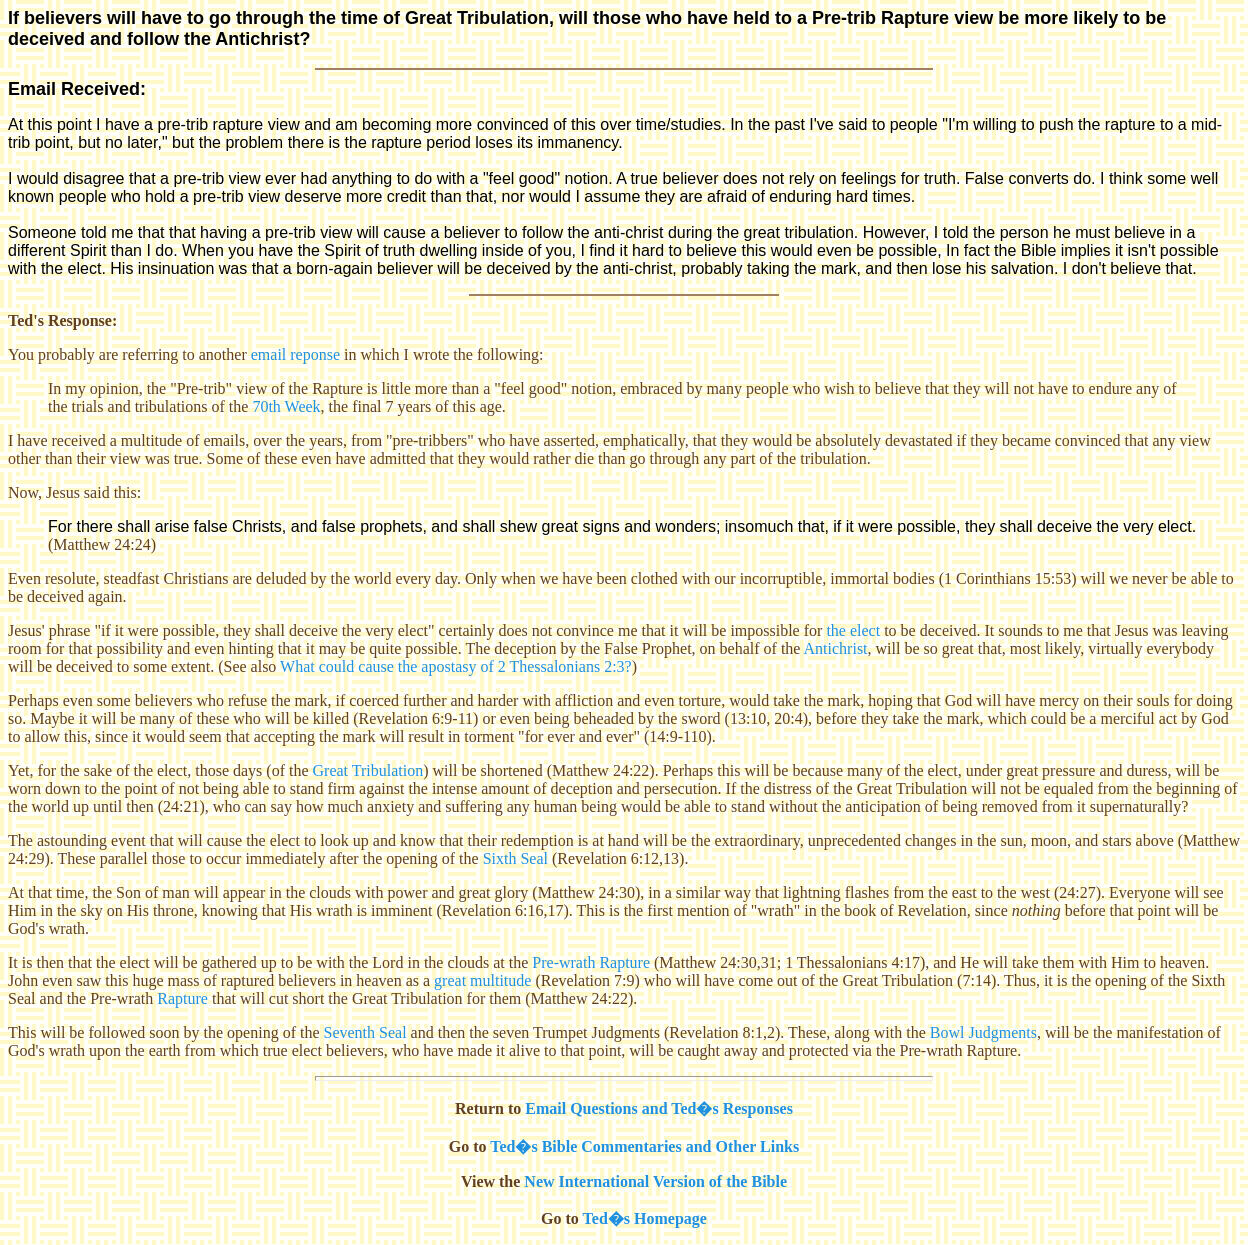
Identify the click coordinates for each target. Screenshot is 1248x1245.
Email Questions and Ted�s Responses (659, 1108)
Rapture (182, 998)
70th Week (286, 406)
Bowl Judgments (983, 1032)
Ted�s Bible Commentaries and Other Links (644, 1146)
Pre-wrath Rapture (591, 962)
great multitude (482, 980)
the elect (853, 630)
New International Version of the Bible (655, 1181)
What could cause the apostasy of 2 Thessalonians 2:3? (456, 666)
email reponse (295, 354)
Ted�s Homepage (645, 1218)
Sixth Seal (515, 858)
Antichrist (836, 648)
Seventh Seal (365, 1032)
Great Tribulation (368, 770)
